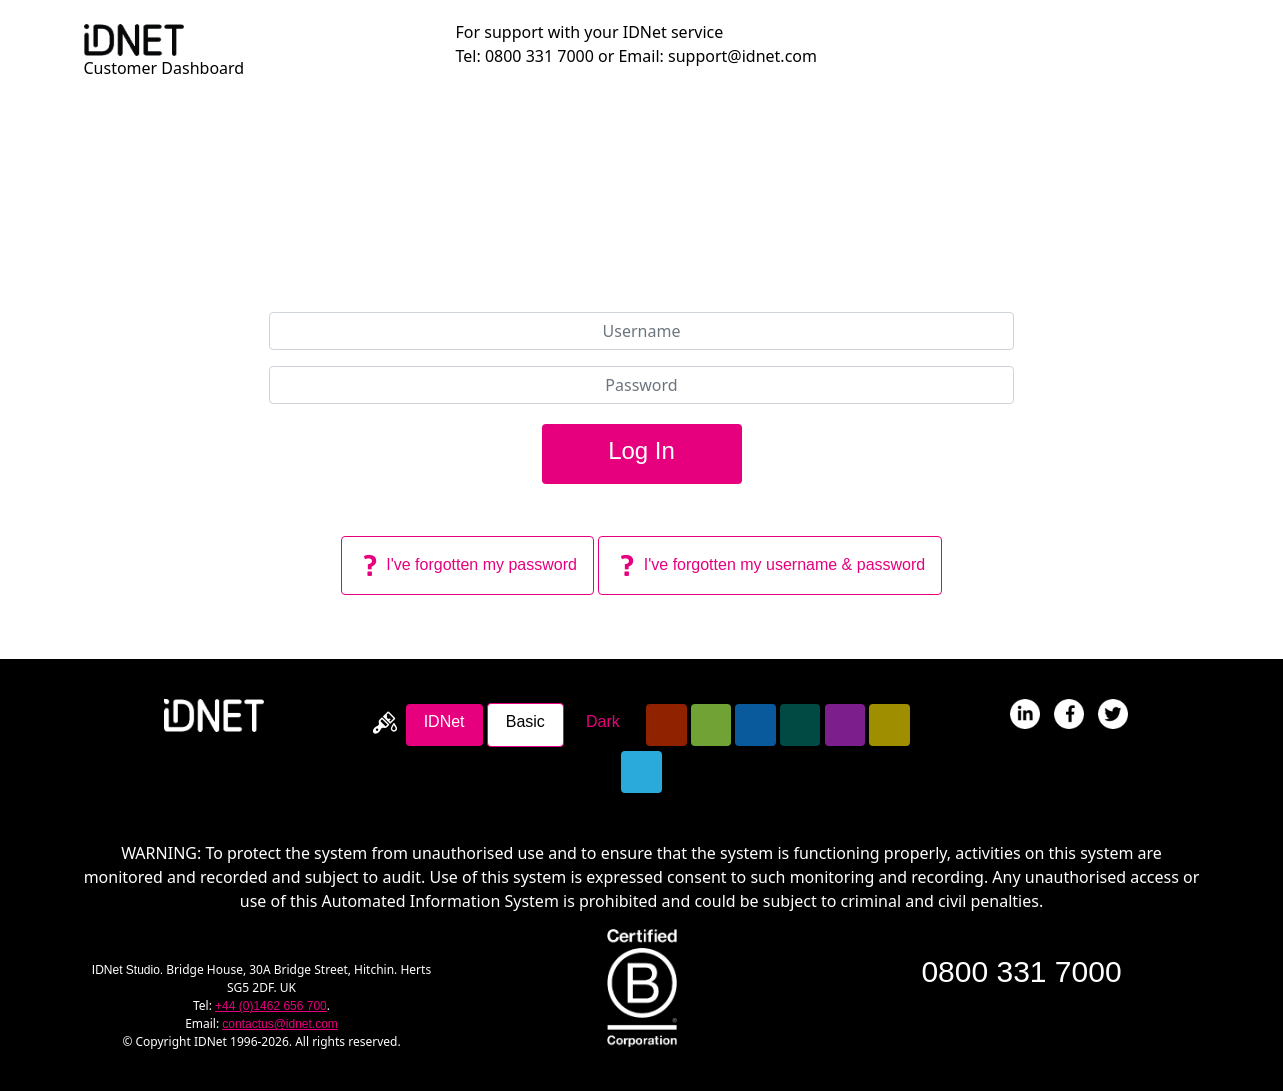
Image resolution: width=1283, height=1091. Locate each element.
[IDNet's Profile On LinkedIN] (1025, 712)
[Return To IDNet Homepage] (214, 714)
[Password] (642, 385)
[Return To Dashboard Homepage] (134, 38)
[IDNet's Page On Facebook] (1069, 712)
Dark (603, 721)
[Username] (642, 331)
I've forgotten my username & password (770, 566)
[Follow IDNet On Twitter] (1113, 712)
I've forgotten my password (467, 566)
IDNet (444, 721)
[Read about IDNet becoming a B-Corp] (642, 986)
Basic (525, 721)
